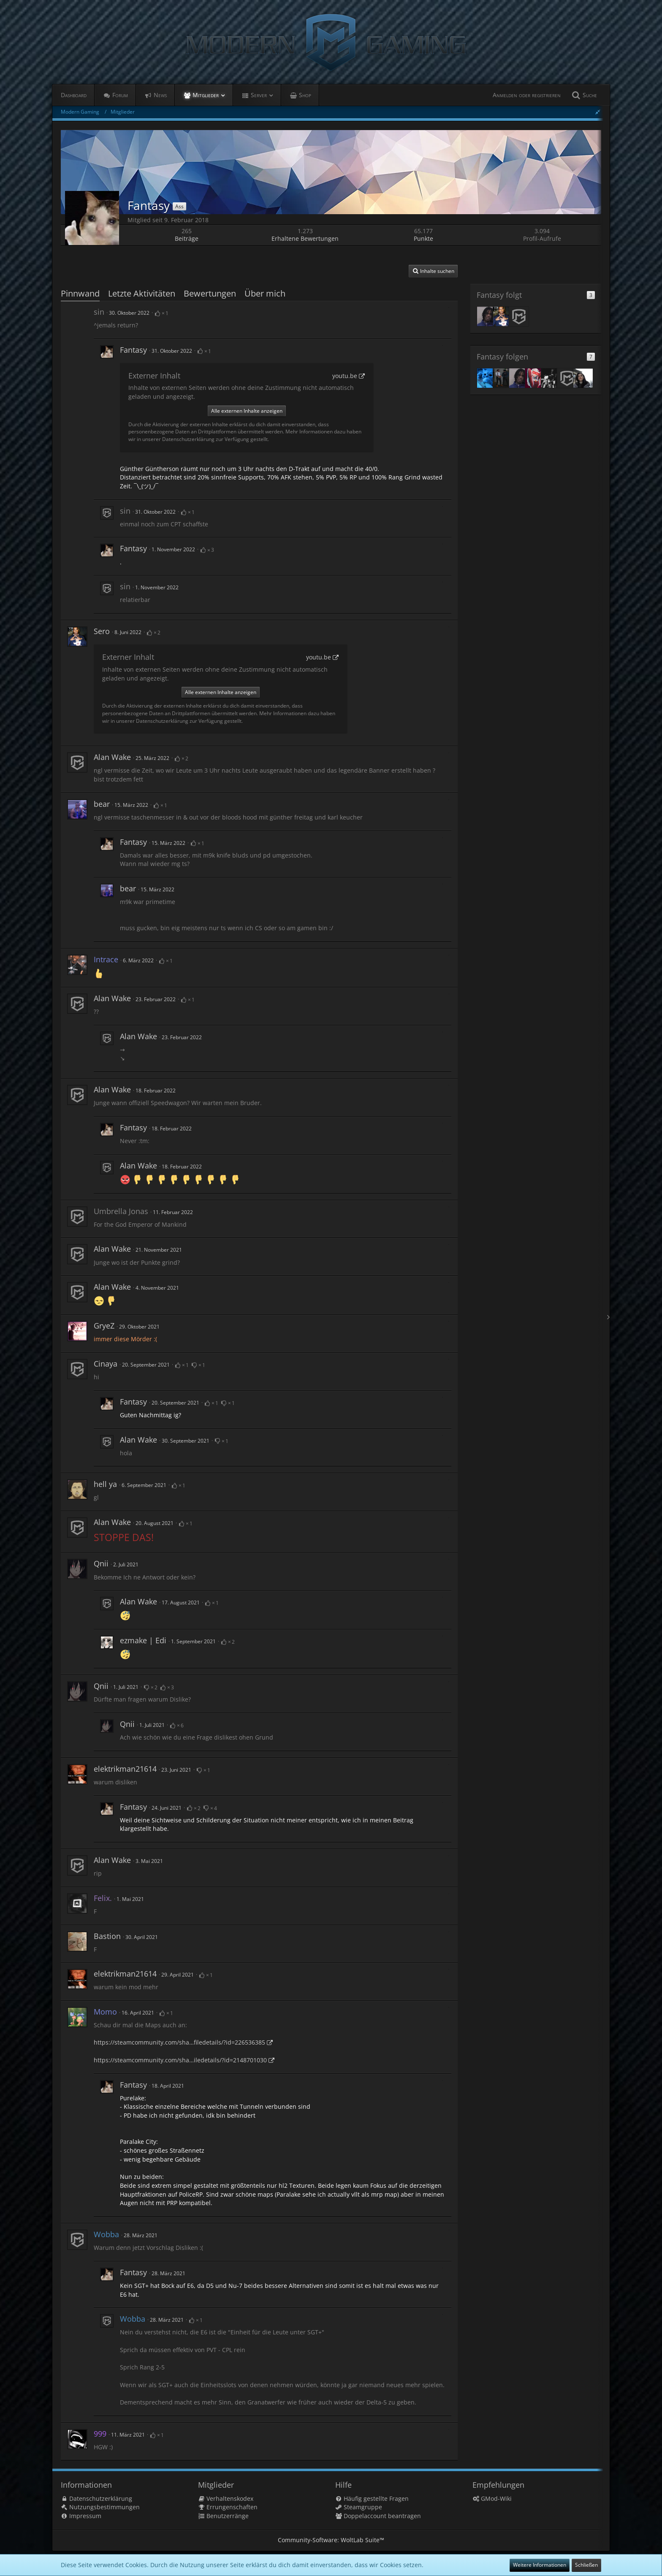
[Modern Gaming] (331, 42)
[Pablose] (503, 378)
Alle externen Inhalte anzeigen (246, 410)
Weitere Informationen (539, 2564)
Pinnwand (80, 293)
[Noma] (487, 378)
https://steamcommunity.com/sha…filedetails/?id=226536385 (179, 2042)
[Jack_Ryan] (535, 378)
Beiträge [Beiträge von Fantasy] (186, 238)
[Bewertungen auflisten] (162, 312)
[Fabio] (487, 316)
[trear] (583, 378)
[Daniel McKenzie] (551, 378)
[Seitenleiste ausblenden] (597, 112)
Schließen (586, 2564)
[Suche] (583, 95)
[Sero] (503, 316)
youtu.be (344, 376)
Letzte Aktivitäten (141, 293)
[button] (433, 271)
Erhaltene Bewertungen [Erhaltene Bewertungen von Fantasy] (305, 238)
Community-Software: (331, 2540)
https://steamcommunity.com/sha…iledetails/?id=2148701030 (180, 2060)
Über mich (264, 293)
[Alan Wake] (519, 316)
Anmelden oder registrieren (527, 95)
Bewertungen (210, 293)
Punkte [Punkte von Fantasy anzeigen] (423, 238)
